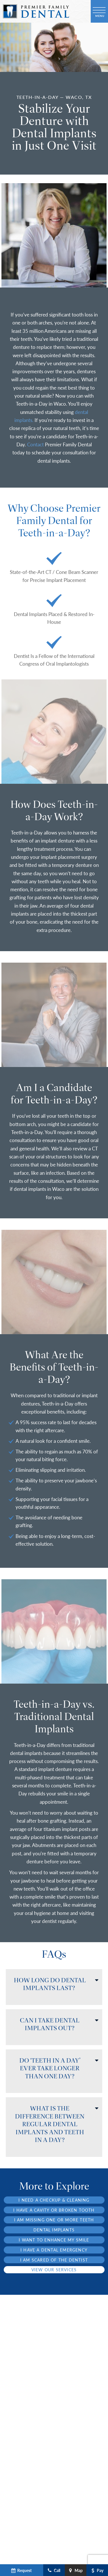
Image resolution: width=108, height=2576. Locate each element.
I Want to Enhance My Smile (54, 2240)
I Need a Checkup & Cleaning (53, 2200)
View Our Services (54, 2269)
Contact (35, 444)
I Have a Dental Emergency (54, 2250)
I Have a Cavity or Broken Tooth (53, 2210)
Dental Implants (54, 2230)
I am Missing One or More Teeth (54, 2220)
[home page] (36, 11)
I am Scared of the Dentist (54, 2260)
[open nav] (99, 11)
